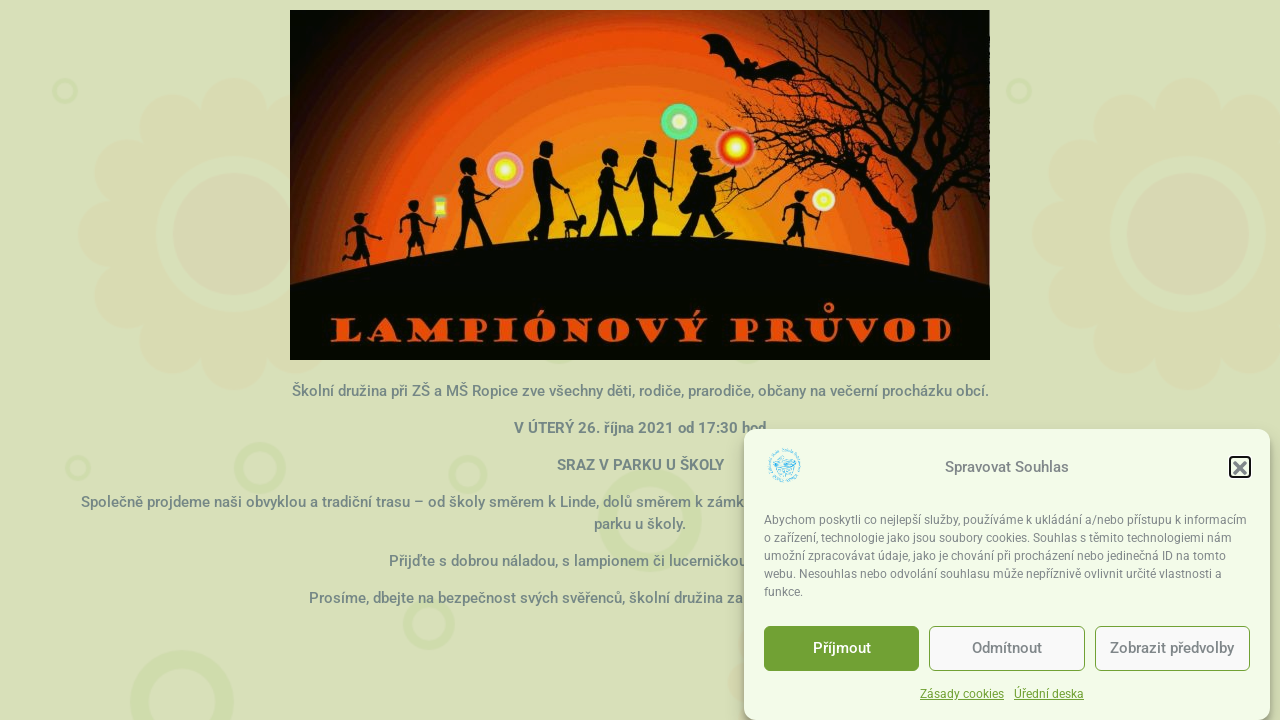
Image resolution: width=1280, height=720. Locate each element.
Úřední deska (1049, 697)
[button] (1240, 470)
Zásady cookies (962, 697)
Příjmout (842, 651)
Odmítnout (1007, 651)
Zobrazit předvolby (1172, 651)
